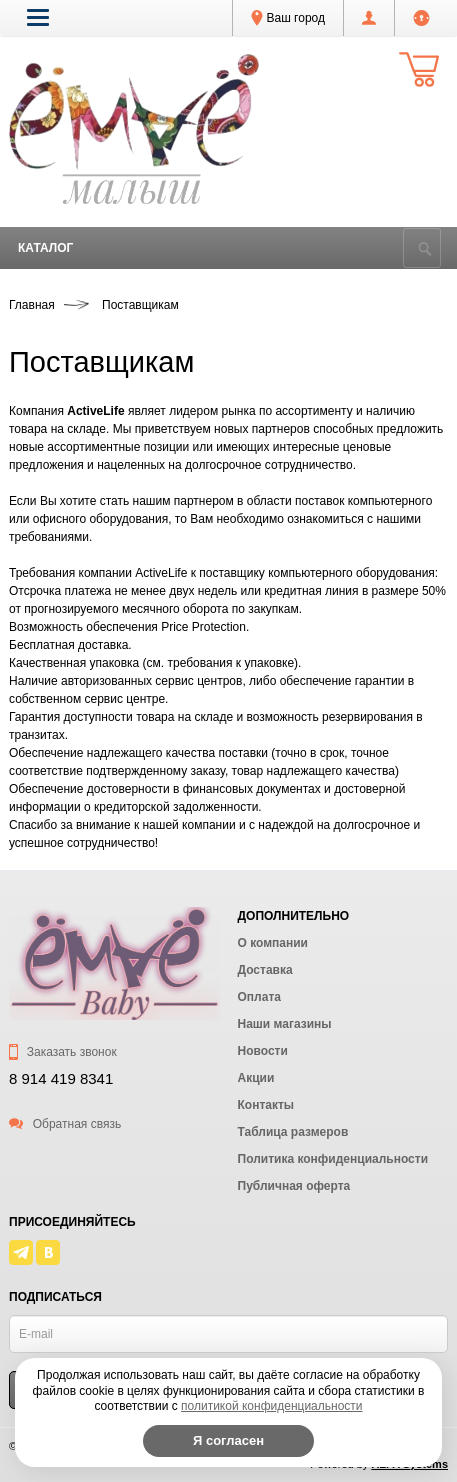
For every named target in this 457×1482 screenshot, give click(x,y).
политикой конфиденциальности (271, 1406)
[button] (38, 17)
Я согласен (228, 1440)
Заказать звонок (63, 1052)
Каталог (45, 248)
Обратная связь (65, 1124)
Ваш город (288, 18)
